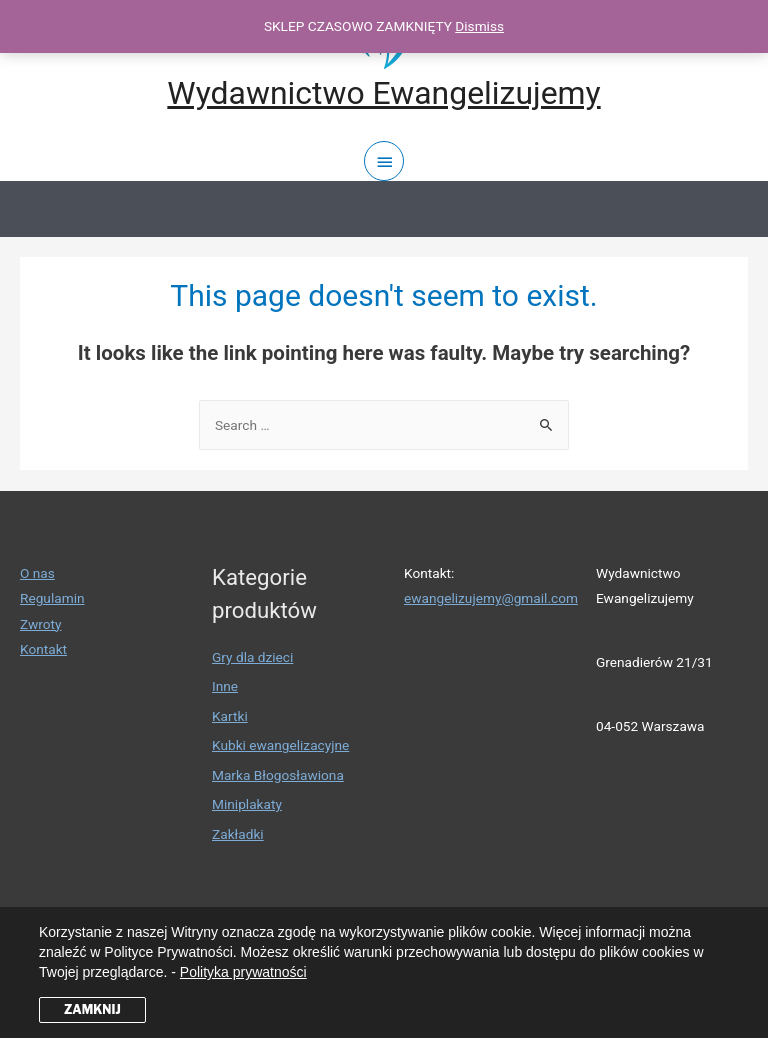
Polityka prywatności (243, 972)
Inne (225, 686)
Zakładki (238, 834)
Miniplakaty (247, 804)
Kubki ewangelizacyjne (280, 745)
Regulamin (52, 598)
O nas (37, 573)
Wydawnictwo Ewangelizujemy (383, 93)
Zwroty (41, 624)
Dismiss (479, 26)
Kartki (230, 716)
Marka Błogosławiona (278, 775)
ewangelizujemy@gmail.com (491, 598)
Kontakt (43, 649)
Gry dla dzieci (252, 657)
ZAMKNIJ (92, 1009)
